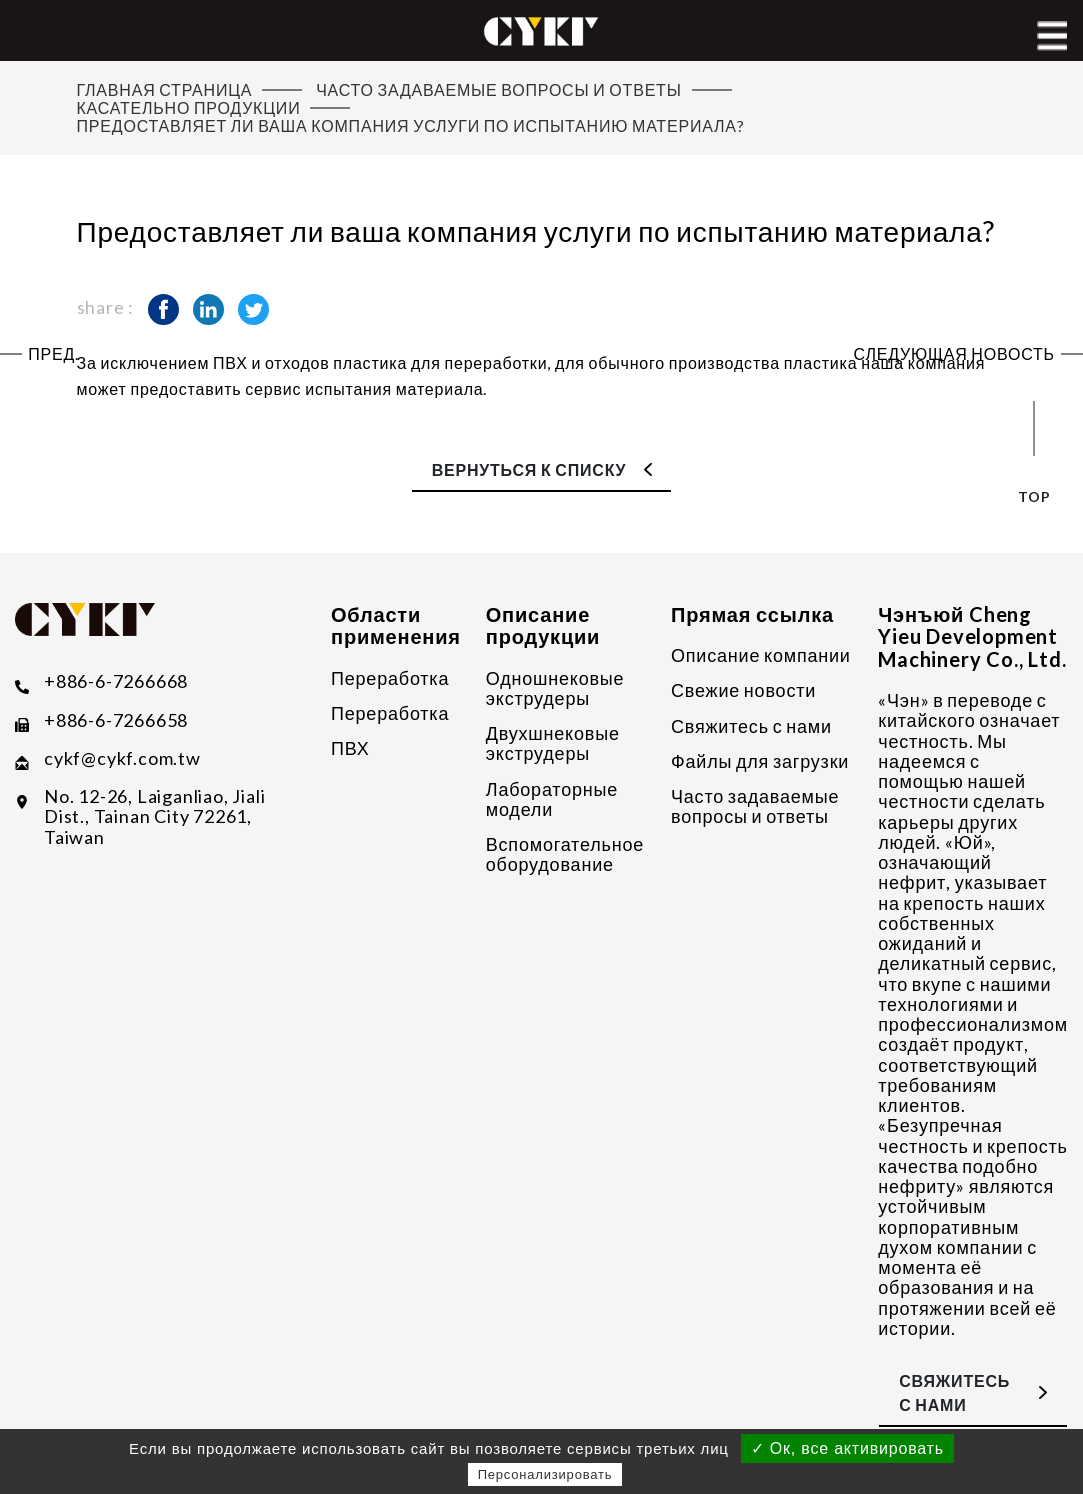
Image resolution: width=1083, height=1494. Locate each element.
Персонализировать (545, 1474)
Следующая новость (954, 354)
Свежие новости (743, 690)
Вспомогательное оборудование (565, 854)
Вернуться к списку (529, 469)
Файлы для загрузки (760, 761)
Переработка (390, 678)
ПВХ (350, 748)
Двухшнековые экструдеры (553, 743)
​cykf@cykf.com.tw (122, 758)
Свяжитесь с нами (751, 726)
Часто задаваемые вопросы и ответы (755, 806)
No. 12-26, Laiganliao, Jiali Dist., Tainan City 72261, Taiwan (154, 816)
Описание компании (761, 655)
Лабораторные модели (552, 799)
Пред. (53, 354)
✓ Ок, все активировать (847, 1448)
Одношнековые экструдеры (555, 688)
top (1034, 496)
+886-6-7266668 (116, 681)
